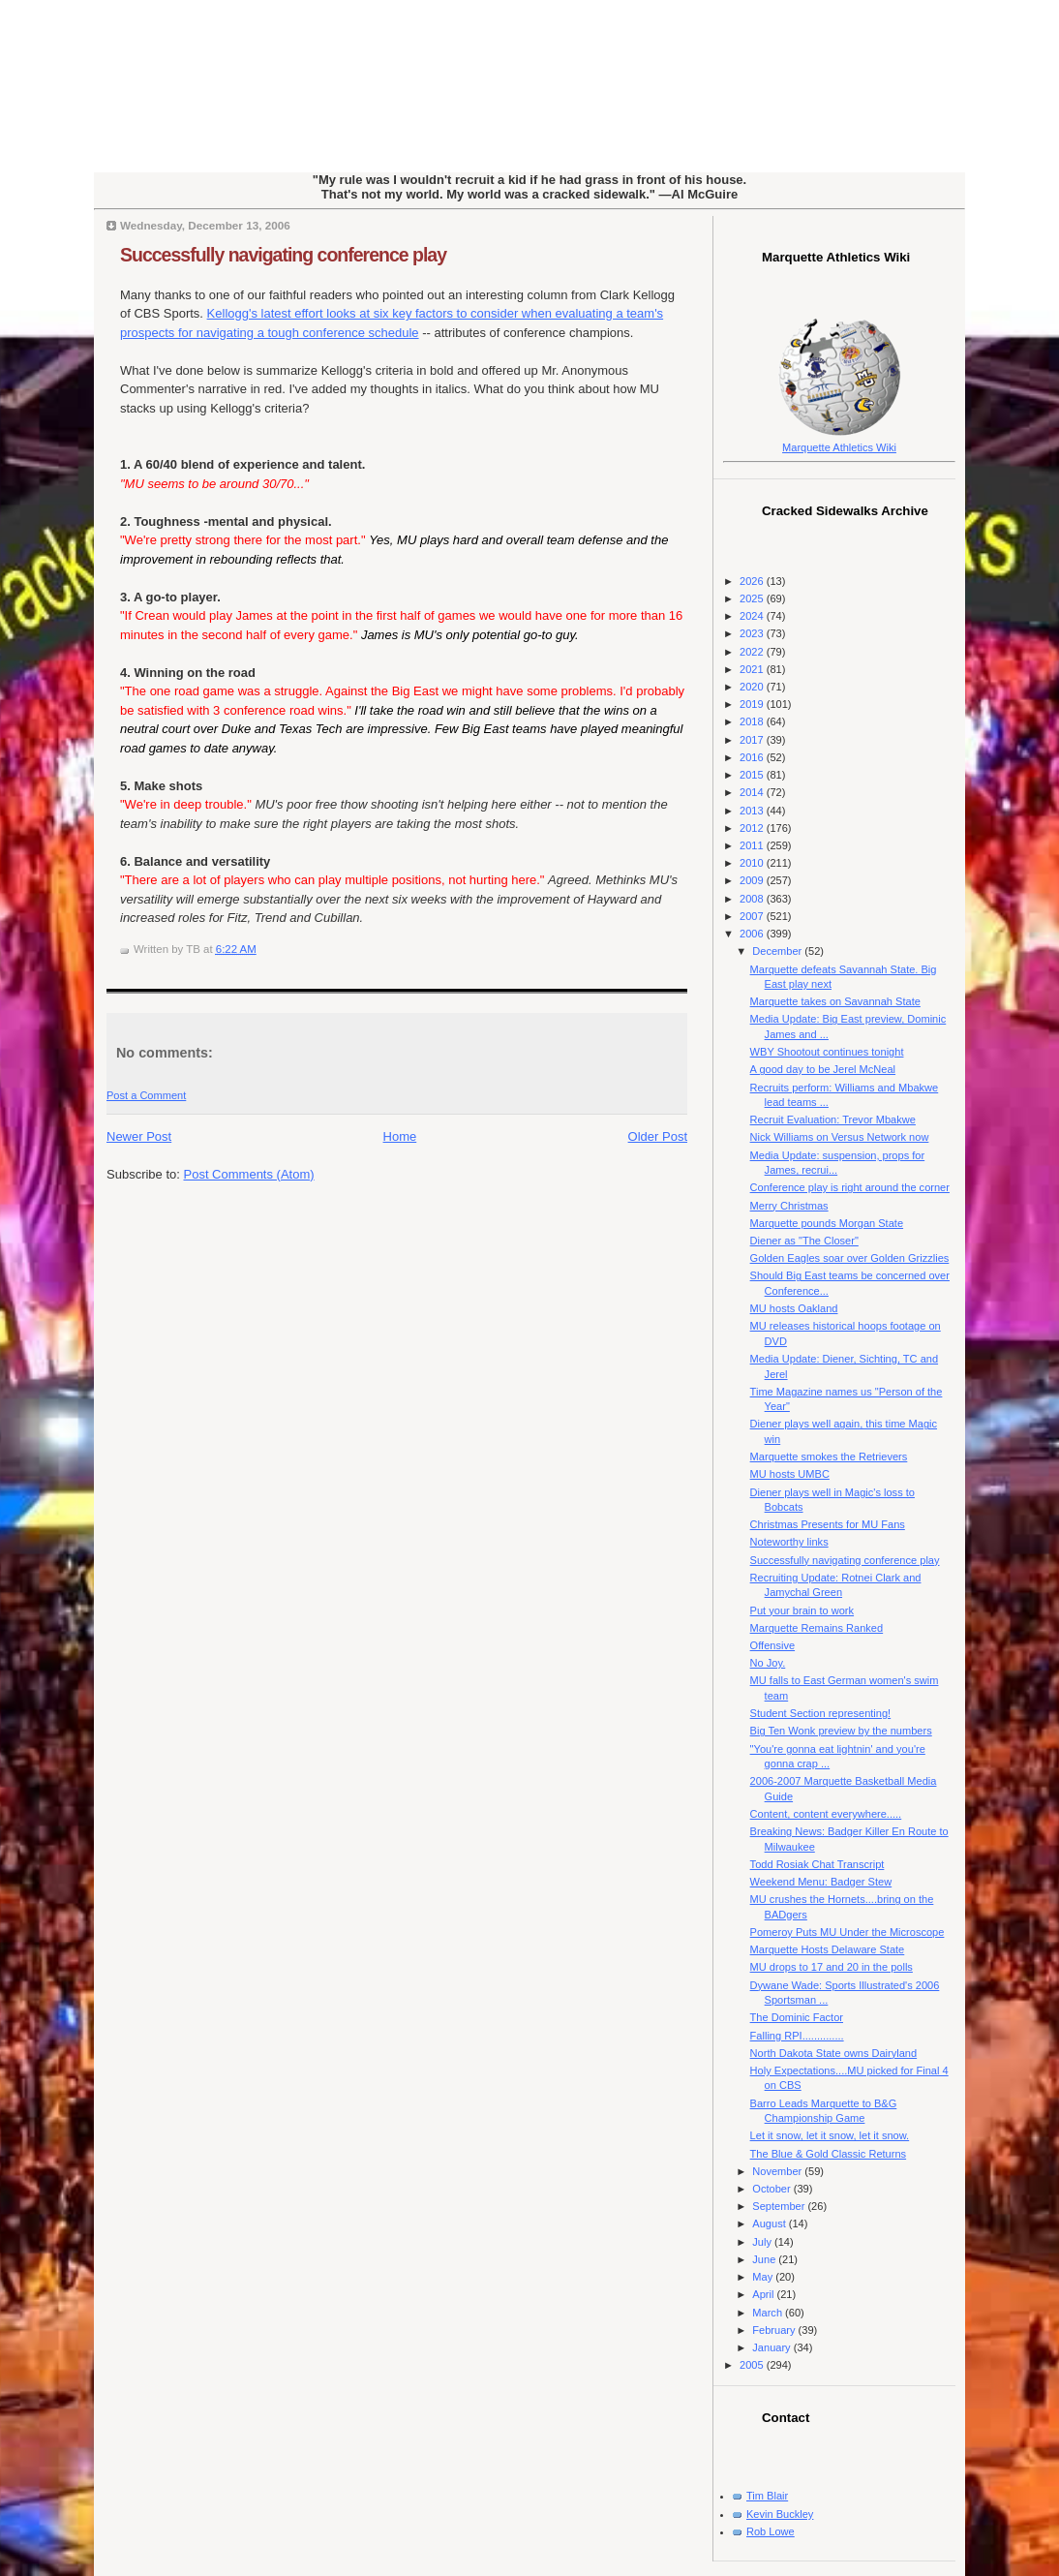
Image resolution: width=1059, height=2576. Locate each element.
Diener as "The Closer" (804, 1240)
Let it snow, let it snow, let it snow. (830, 2135)
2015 (753, 775)
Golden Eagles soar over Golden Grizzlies (850, 1258)
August (770, 2223)
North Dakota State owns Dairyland (834, 2053)
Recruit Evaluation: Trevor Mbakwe (833, 1119)
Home (400, 1136)
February (775, 2330)
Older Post (657, 1136)
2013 (753, 810)
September (779, 2206)
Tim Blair (767, 2495)
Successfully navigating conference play (283, 254)
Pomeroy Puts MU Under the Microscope (847, 1932)
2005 (753, 2365)
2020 (753, 686)
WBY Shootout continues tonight (827, 1052)
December (778, 951)
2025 (753, 598)
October (772, 2188)
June (765, 2259)
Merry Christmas (789, 1205)
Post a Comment (146, 1095)
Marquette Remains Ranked (817, 1628)
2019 (753, 704)
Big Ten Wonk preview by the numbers (841, 1730)
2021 (753, 669)
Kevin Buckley (779, 2514)
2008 (753, 899)
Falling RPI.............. (797, 2035)
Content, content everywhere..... (826, 1814)
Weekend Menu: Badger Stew (821, 1881)
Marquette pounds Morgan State (826, 1223)
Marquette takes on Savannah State (835, 1001)
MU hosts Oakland (794, 1308)
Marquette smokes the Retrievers (829, 1456)
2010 (753, 863)
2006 (753, 933)
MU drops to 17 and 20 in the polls (831, 1967)
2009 (753, 880)
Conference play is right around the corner (850, 1187)
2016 (753, 757)
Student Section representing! (821, 1713)
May (763, 2277)
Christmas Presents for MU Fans (827, 1524)
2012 (753, 828)
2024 (753, 616)
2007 (753, 916)
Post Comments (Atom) (249, 1174)
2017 (753, 740)
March (768, 2312)
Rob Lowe (770, 2531)
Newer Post (138, 1136)
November (778, 2171)
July (763, 2242)
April (764, 2294)
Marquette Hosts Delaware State (827, 1949)
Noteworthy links (789, 1542)
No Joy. (768, 1663)
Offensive (772, 1645)
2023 (753, 633)
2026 (753, 581)
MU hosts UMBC (790, 1474)
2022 (753, 652)
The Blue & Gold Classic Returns (828, 2154)
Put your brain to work (802, 1610)
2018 (753, 721)
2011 (753, 845)
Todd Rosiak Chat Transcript (817, 1864)
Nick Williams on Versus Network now (839, 1137)
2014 (753, 792)
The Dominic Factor (796, 2017)
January (772, 2347)
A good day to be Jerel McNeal (822, 1069)
